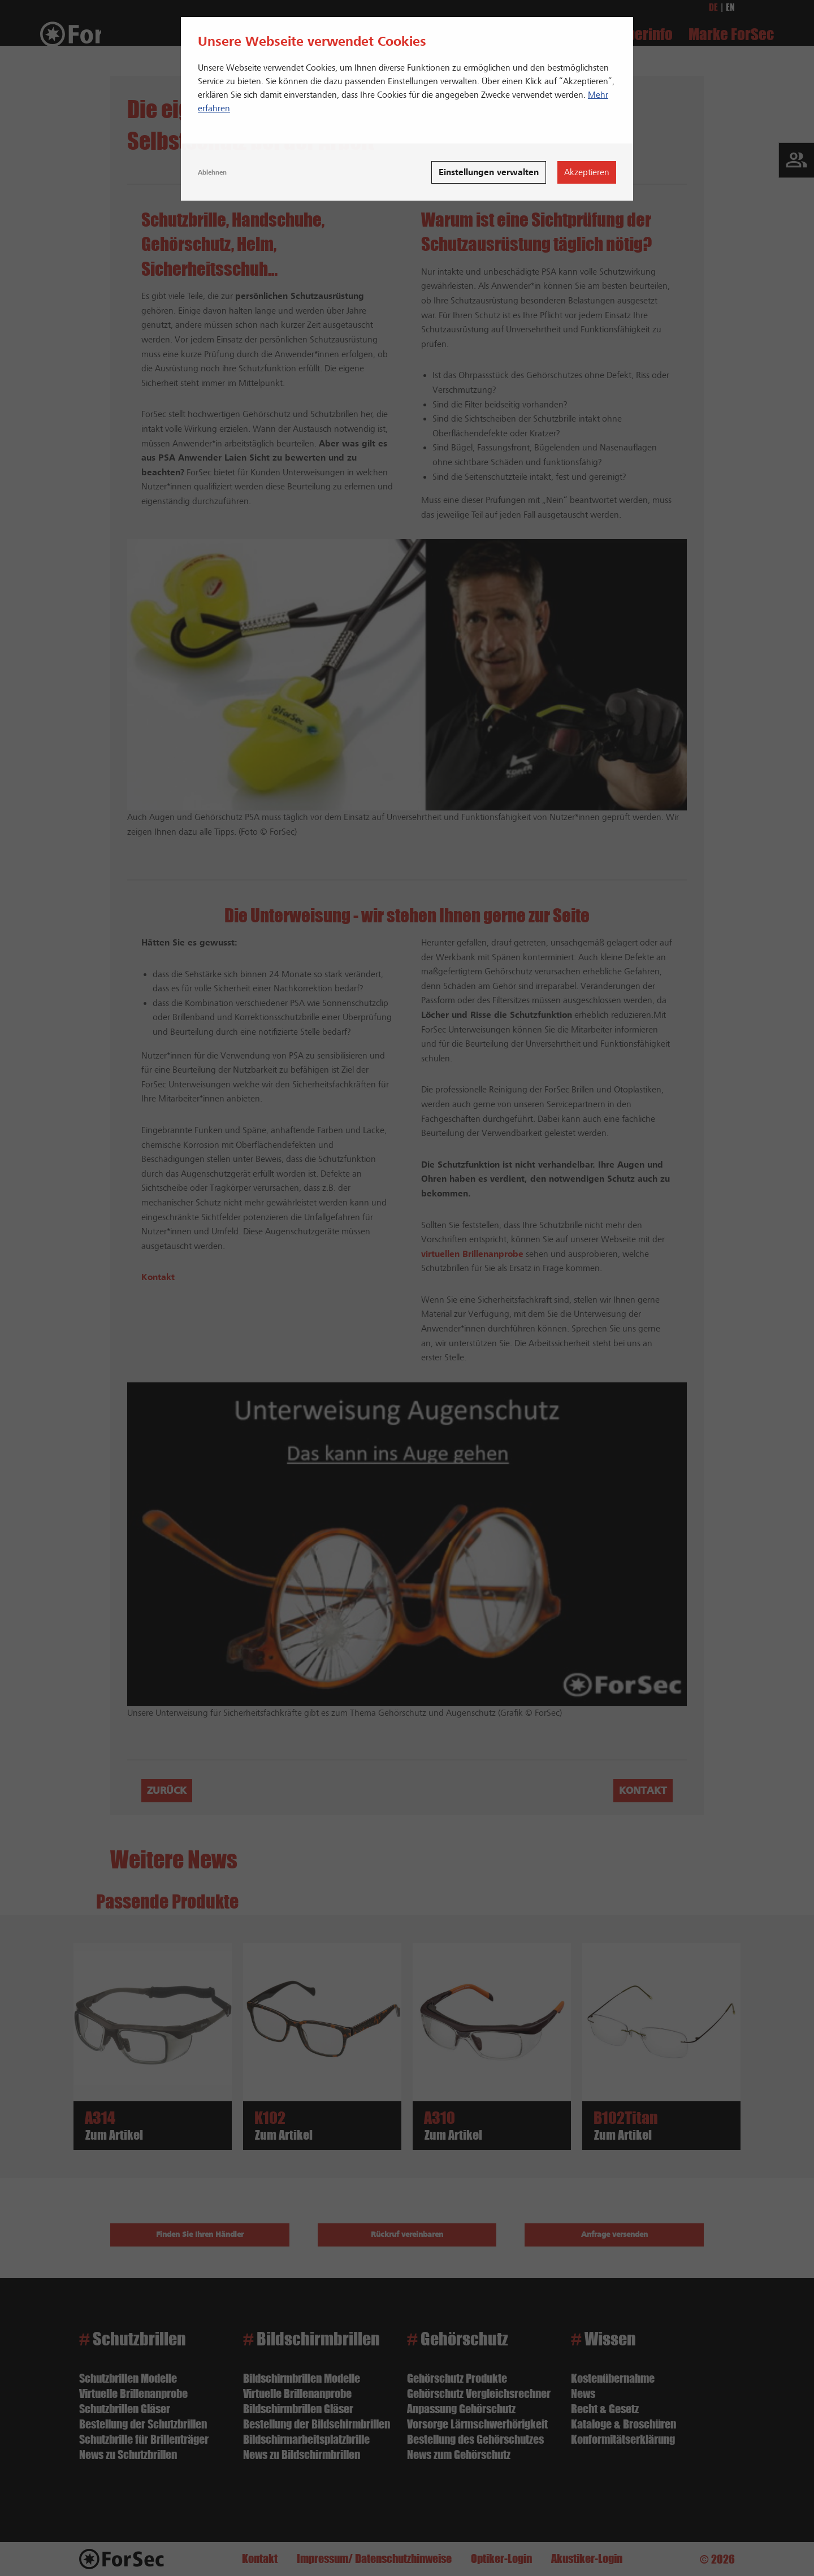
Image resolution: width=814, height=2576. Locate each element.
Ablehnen (212, 172)
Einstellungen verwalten (489, 172)
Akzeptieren (586, 172)
